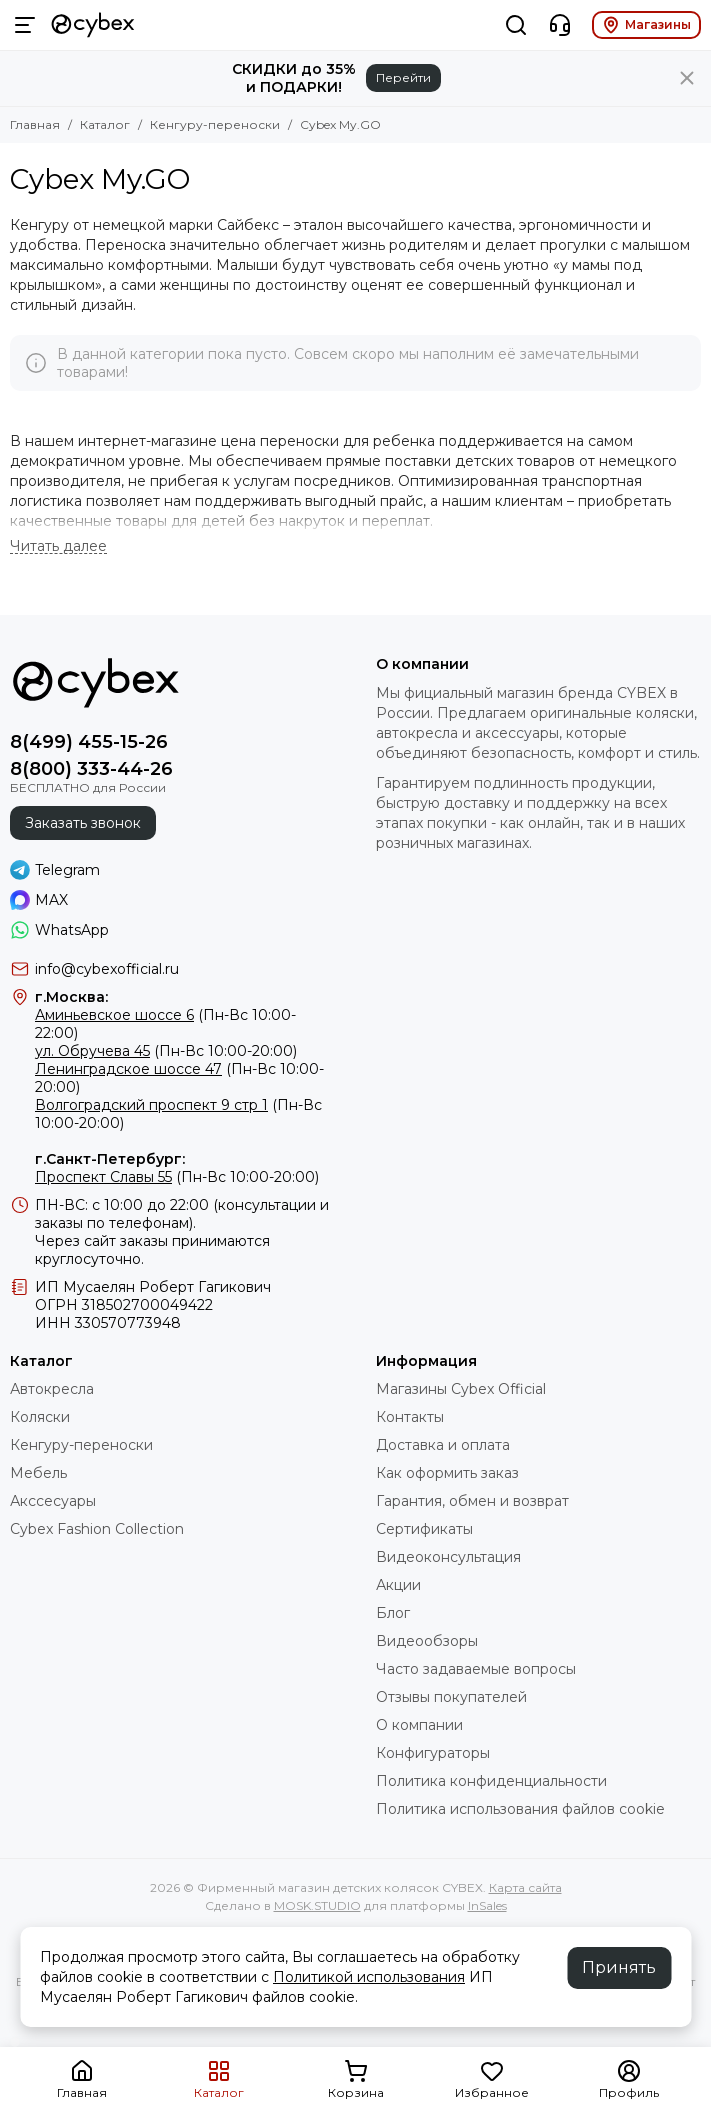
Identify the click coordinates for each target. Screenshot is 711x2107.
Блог (393, 1613)
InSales (487, 1905)
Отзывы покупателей (451, 1697)
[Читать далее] (58, 546)
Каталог (105, 124)
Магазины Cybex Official (461, 1389)
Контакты (410, 1417)
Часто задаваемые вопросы (476, 1669)
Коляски (40, 1417)
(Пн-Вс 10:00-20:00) (166, 1051)
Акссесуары (53, 1501)
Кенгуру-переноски (215, 124)
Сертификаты (424, 1529)
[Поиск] (516, 25)
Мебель (38, 1473)
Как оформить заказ (447, 1473)
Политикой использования (369, 1977)
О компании (419, 1725)
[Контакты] (560, 25)
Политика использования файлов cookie (520, 1809)
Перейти (403, 77)
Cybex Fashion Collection (97, 1529)
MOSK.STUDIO (317, 1905)
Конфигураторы (433, 1753)
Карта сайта (525, 1887)
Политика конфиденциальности (491, 1781)
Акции (398, 1585)
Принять (619, 1967)
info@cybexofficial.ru (107, 969)
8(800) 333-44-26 (91, 769)
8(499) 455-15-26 (89, 742)
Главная (35, 124)
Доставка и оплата (443, 1445)
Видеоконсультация (448, 1557)
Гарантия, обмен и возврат (472, 1501)
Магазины (646, 25)
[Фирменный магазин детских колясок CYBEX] (93, 25)
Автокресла (52, 1389)
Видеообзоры (427, 1641)
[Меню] (25, 25)
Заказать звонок (83, 823)
